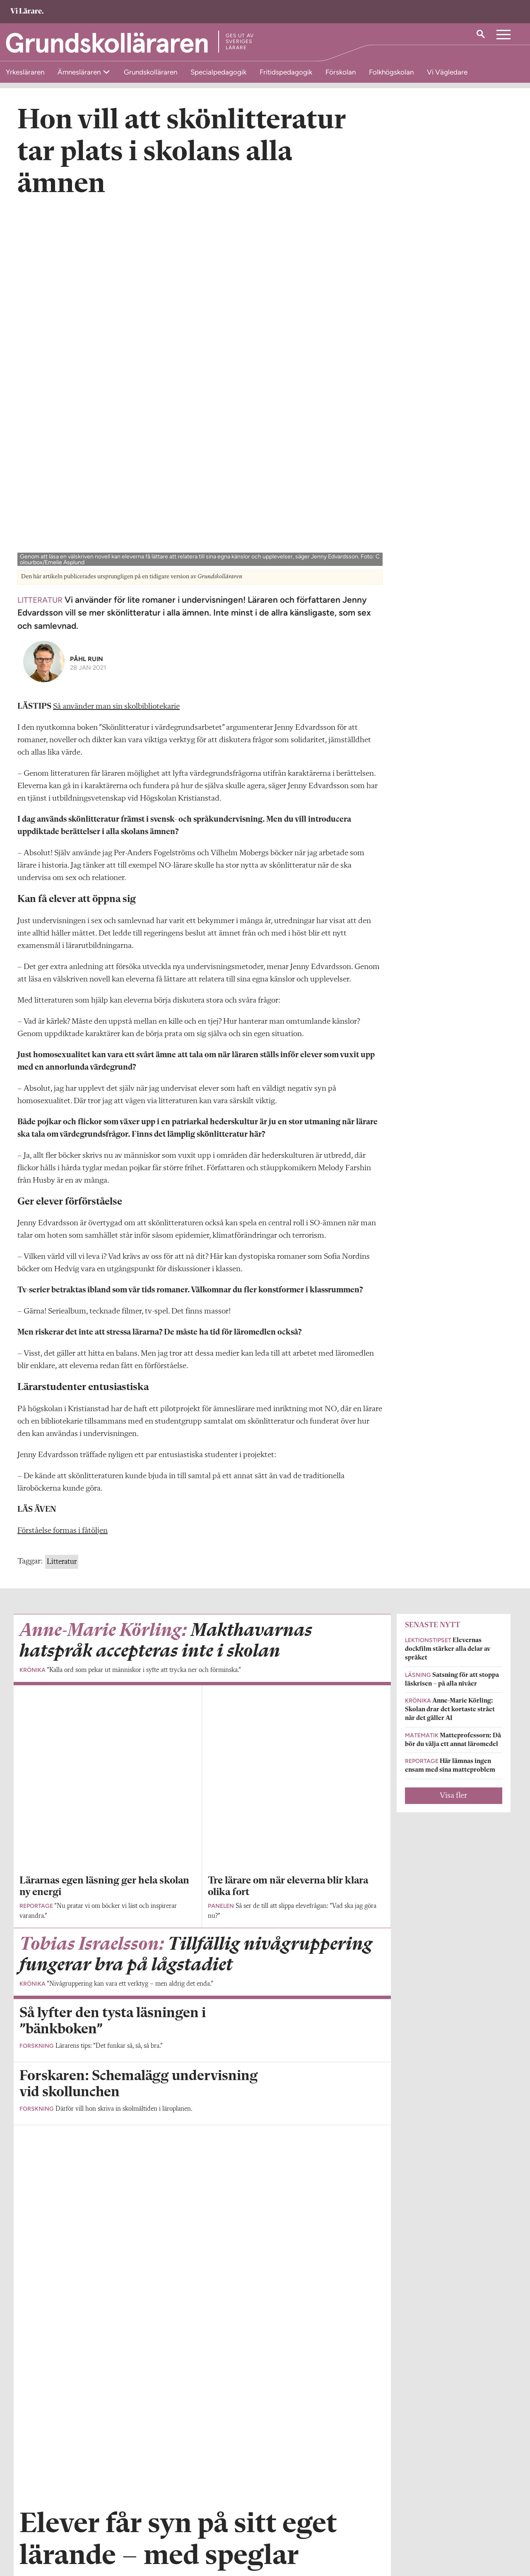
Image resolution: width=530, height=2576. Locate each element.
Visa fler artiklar (202, 2058)
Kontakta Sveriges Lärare (399, 2534)
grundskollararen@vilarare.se (56, 2530)
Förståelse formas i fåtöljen (62, 1179)
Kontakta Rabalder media (232, 2522)
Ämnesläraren (80, 72)
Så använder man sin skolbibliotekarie (116, 355)
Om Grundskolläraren (47, 2518)
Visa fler (453, 1444)
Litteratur (62, 1210)
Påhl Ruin (86, 307)
